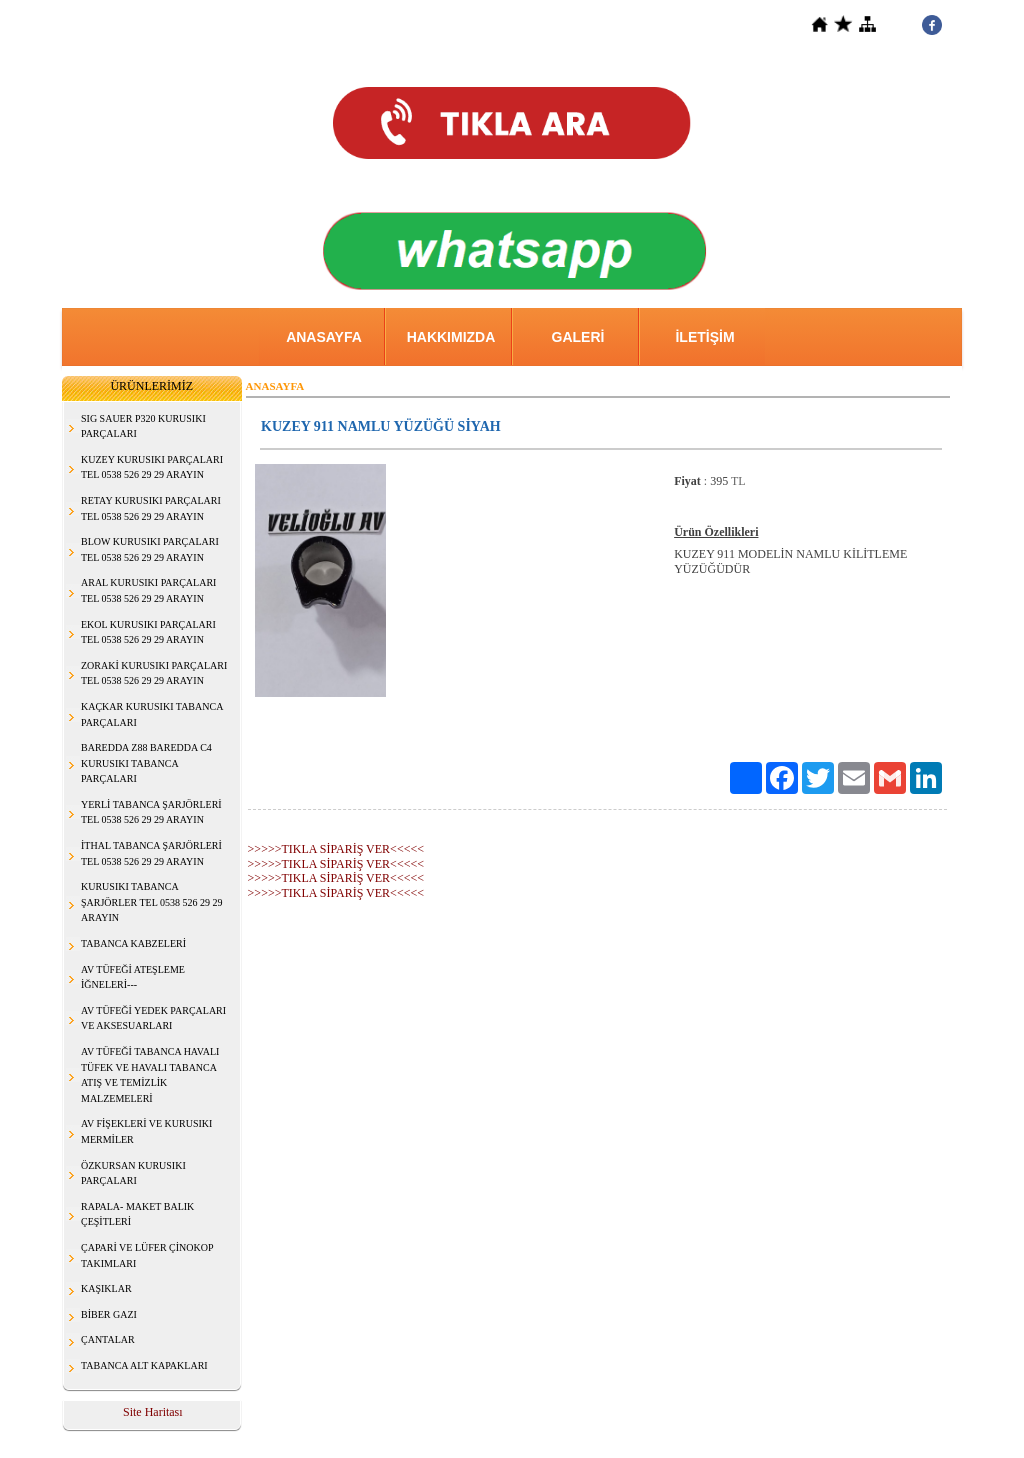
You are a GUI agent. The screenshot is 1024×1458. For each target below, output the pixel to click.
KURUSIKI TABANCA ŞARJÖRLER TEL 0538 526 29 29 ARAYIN (151, 902)
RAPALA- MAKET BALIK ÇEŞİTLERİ (137, 1214)
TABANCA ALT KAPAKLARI (144, 1365)
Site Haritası (153, 1412)
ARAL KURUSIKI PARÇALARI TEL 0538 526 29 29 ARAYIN (148, 590)
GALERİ (578, 337)
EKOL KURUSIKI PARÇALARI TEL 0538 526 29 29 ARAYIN (148, 632)
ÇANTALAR (108, 1339)
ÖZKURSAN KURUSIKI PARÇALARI (133, 1173)
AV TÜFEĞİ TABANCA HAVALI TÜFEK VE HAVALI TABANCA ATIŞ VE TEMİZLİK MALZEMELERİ (150, 1075)
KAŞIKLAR (106, 1288)
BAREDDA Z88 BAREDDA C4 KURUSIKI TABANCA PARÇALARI (146, 763)
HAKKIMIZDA (451, 337)
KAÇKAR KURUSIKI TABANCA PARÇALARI (152, 714)
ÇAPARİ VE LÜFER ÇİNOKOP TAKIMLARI (147, 1255)
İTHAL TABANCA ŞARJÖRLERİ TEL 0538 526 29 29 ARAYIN (151, 853)
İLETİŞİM (704, 337)
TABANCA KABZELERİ (133, 943)
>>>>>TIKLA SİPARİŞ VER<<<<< (336, 849)
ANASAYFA (324, 337)
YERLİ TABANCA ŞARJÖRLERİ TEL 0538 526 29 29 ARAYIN (151, 812)
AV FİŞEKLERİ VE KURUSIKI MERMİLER (146, 1131)
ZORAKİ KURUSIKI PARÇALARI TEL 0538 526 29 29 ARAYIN (154, 673)
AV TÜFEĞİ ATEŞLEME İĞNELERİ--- (133, 977)
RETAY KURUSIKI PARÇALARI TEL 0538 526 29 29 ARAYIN (151, 508)
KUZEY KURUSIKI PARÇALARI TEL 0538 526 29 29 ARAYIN (152, 467)
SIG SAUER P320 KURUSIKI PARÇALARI (143, 426)
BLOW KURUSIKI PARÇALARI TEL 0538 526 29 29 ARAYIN (150, 549)
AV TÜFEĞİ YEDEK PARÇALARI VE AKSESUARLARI (153, 1018)
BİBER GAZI (109, 1314)
